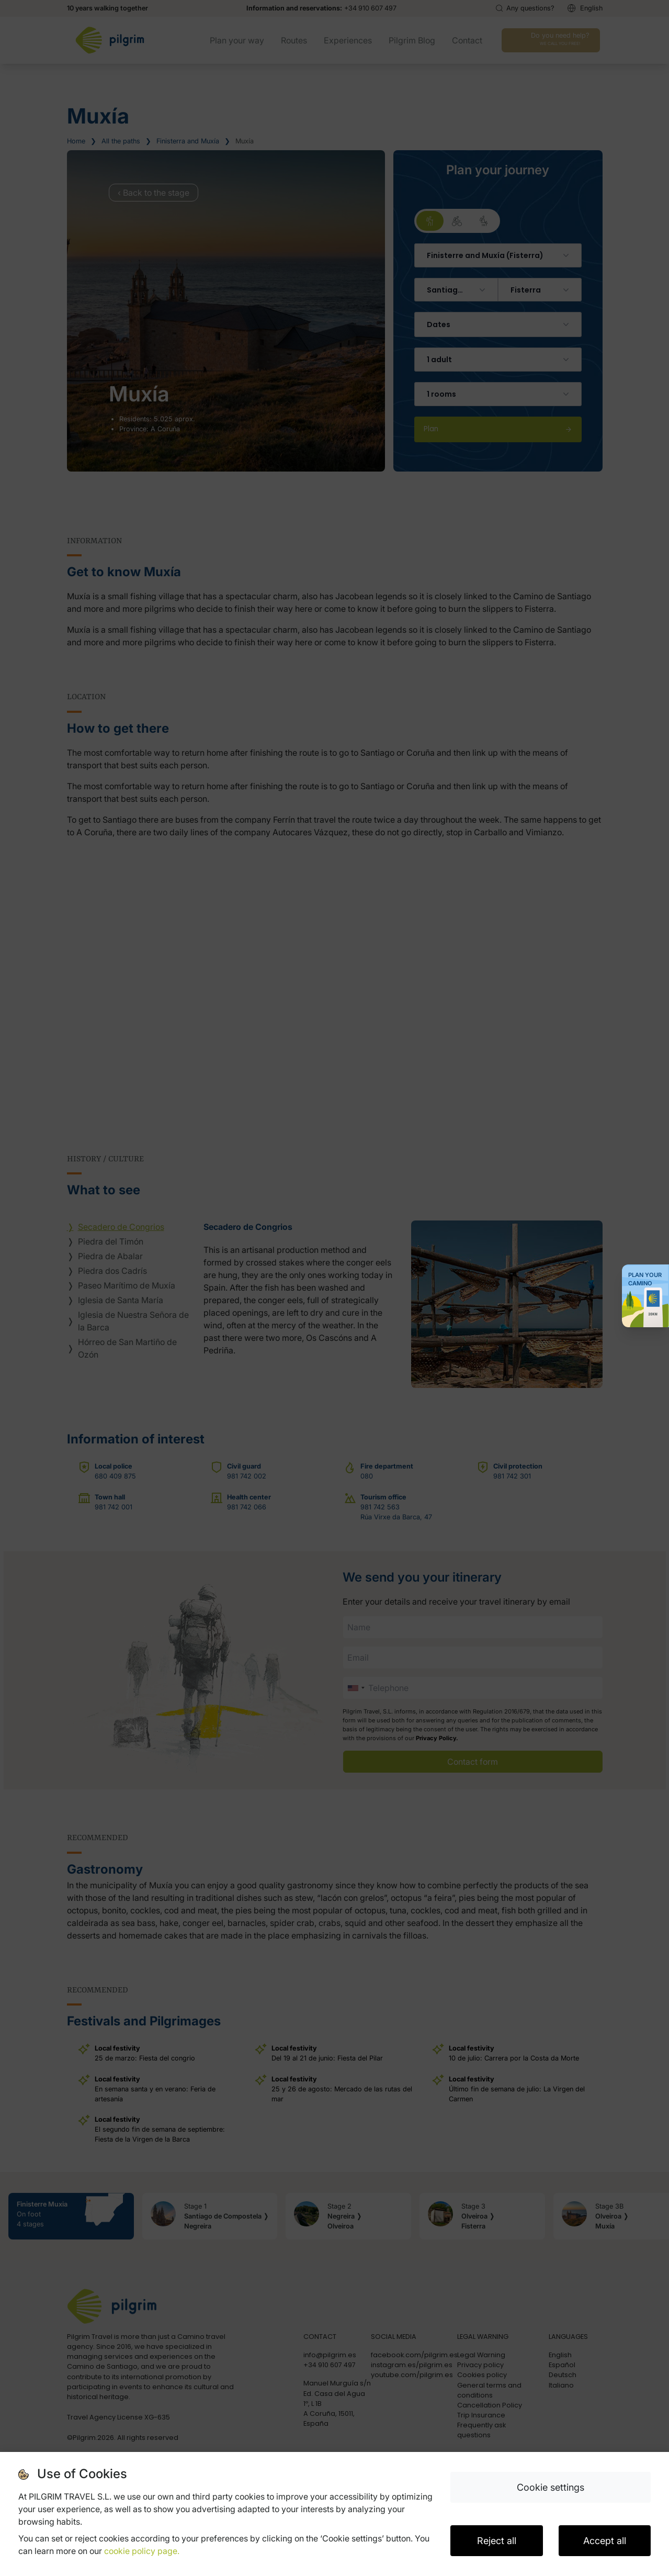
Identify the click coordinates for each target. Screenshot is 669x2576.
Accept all (604, 2540)
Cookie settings (550, 2487)
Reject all (496, 2540)
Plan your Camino (645, 1279)
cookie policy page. (141, 2551)
